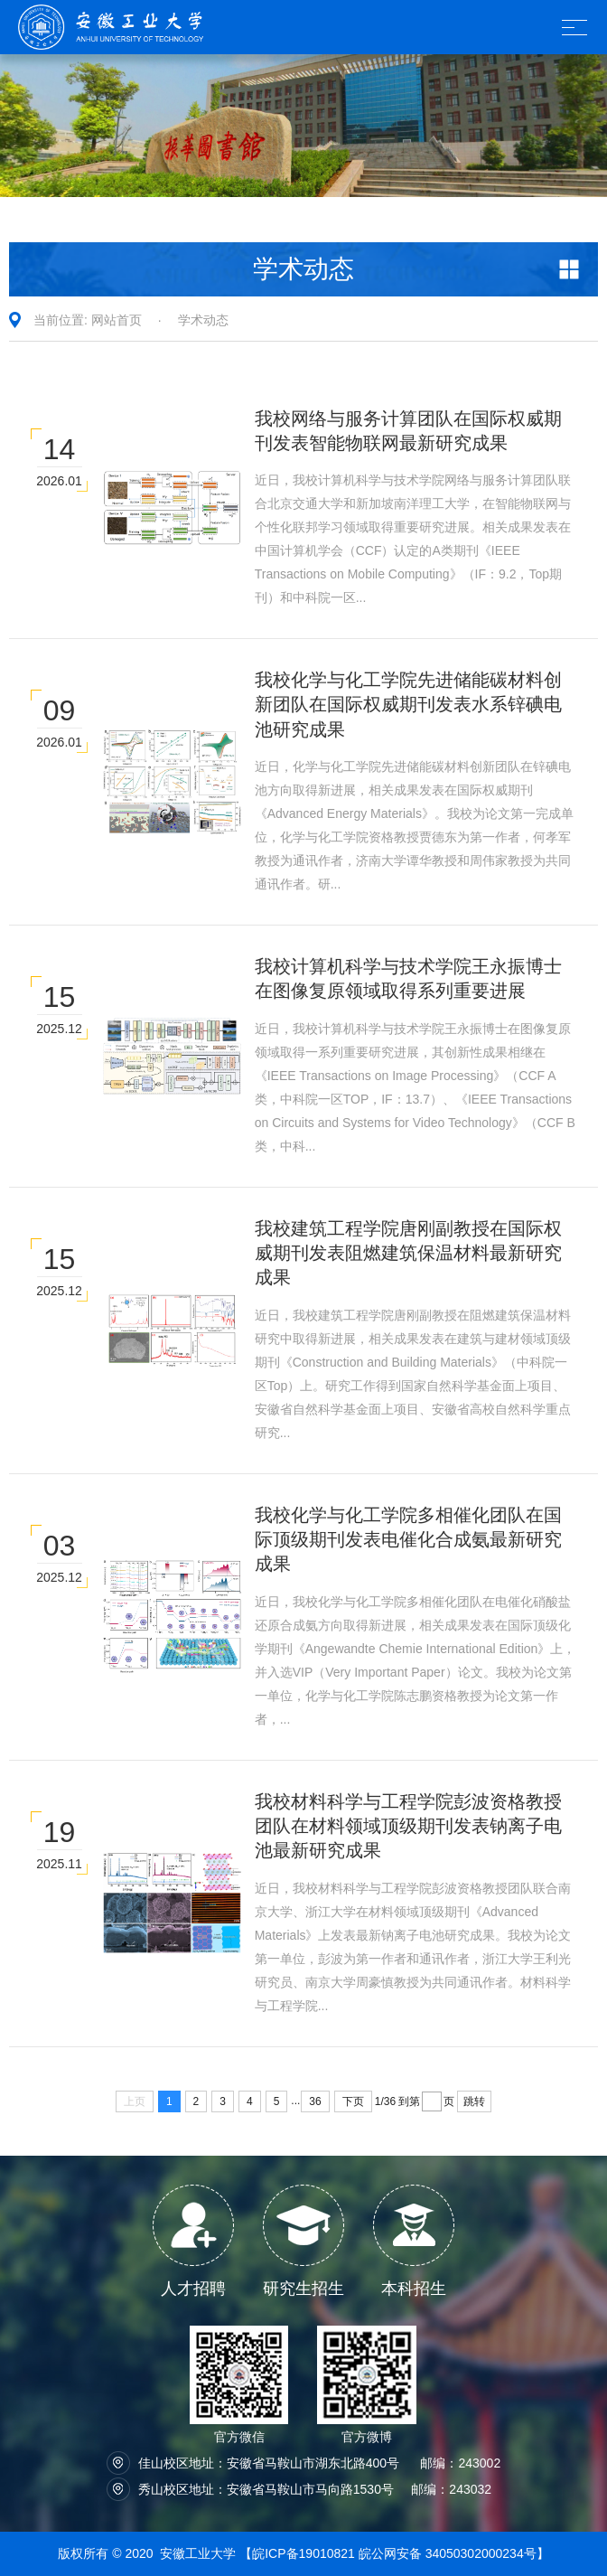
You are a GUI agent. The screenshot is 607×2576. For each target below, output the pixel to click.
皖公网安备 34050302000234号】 (454, 2553)
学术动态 (203, 320)
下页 (353, 2101)
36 (315, 2101)
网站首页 (116, 320)
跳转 (474, 2101)
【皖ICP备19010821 (299, 2553)
